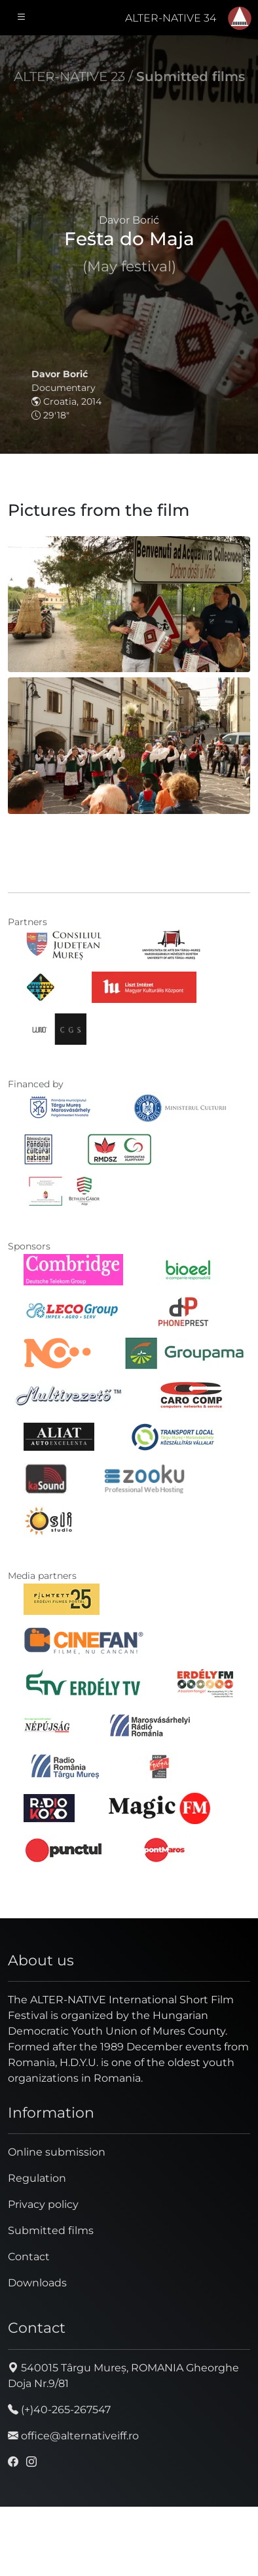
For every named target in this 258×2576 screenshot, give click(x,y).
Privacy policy (43, 2204)
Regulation (37, 2178)
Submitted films (190, 76)
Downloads (37, 2283)
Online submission (56, 2152)
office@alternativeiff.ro (73, 2436)
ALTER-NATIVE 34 (170, 18)
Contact (29, 2256)
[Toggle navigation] (21, 17)
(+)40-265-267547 (59, 2409)
